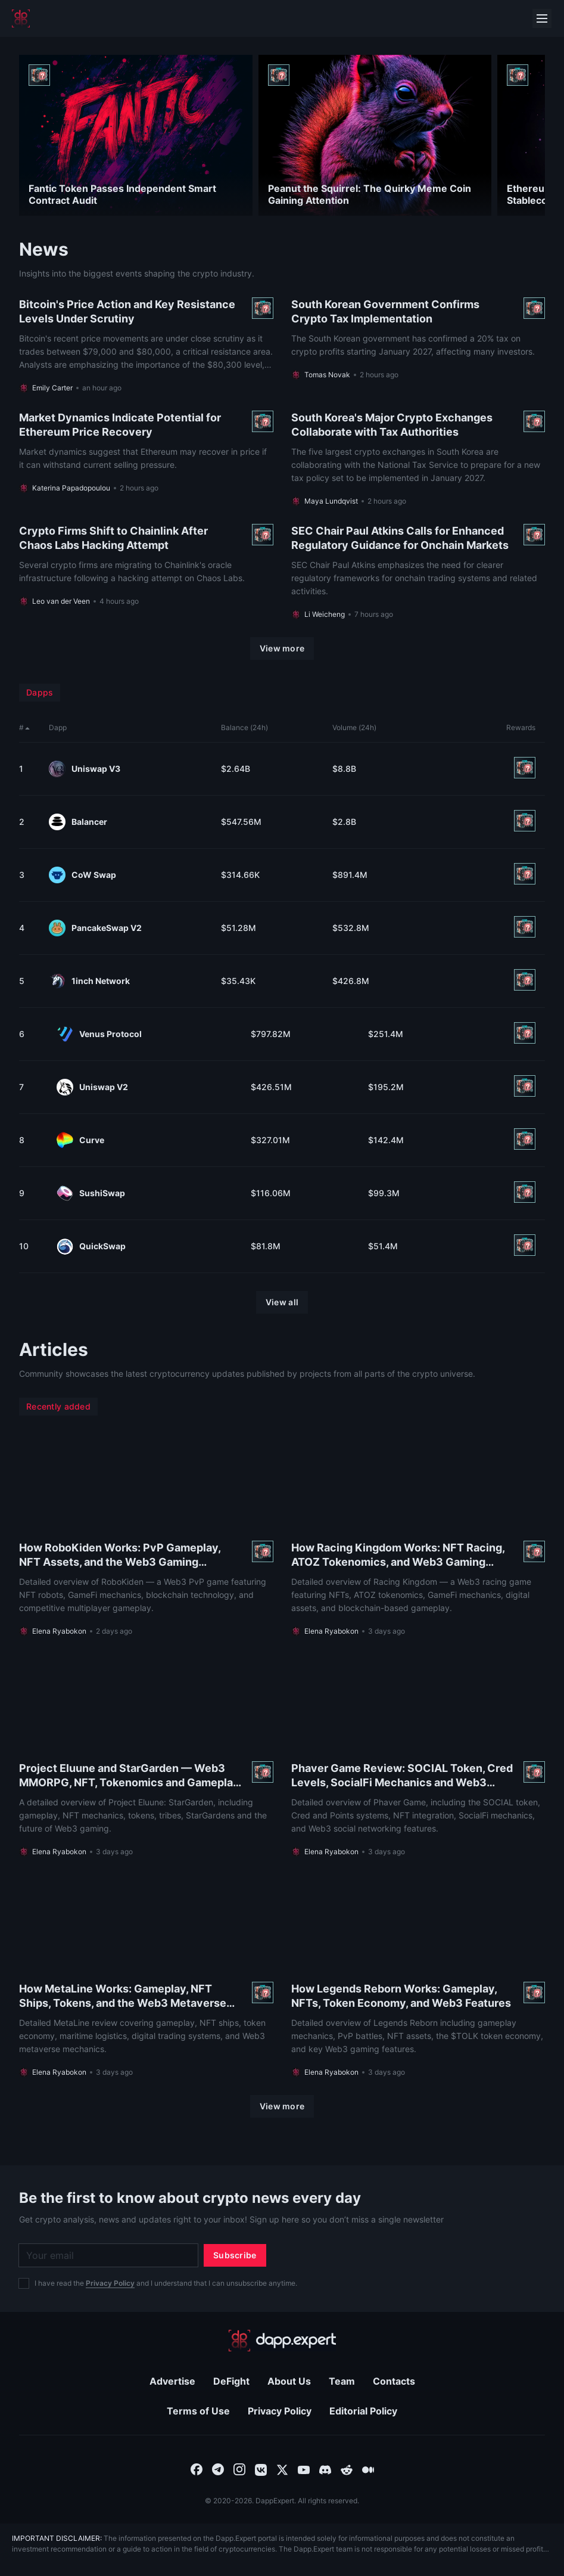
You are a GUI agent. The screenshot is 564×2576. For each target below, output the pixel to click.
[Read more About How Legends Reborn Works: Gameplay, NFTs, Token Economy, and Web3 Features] (418, 1975)
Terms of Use (198, 2411)
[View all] (282, 1302)
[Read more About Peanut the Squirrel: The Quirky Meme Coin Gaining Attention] (375, 135)
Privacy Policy (110, 2283)
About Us (289, 2381)
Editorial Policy (363, 2411)
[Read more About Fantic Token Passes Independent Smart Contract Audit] (136, 135)
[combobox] (196, 2469)
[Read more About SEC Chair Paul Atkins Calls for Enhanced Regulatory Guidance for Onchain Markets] (418, 571)
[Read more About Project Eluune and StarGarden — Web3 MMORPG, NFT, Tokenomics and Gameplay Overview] (146, 1755)
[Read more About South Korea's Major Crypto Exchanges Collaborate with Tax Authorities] (418, 458)
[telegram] (218, 2469)
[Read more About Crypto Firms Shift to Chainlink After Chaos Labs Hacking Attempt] (146, 571)
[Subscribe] (235, 2255)
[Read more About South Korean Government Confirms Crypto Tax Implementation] (418, 345)
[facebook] (196, 2469)
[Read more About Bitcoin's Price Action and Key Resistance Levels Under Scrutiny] (146, 345)
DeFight (231, 2381)
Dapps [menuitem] (39, 692)
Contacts (394, 2381)
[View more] (282, 648)
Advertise (172, 2381)
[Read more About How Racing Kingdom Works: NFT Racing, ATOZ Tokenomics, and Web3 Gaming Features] (418, 1534)
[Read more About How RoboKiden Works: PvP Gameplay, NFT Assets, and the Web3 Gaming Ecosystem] (146, 1534)
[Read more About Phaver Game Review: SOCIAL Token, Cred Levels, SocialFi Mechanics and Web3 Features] (418, 1755)
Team (342, 2381)
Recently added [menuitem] (58, 1406)
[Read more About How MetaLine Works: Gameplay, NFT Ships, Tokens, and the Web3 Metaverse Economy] (146, 1975)
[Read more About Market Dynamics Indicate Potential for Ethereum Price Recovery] (146, 458)
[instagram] (239, 2469)
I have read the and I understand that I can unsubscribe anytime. (166, 2283)
